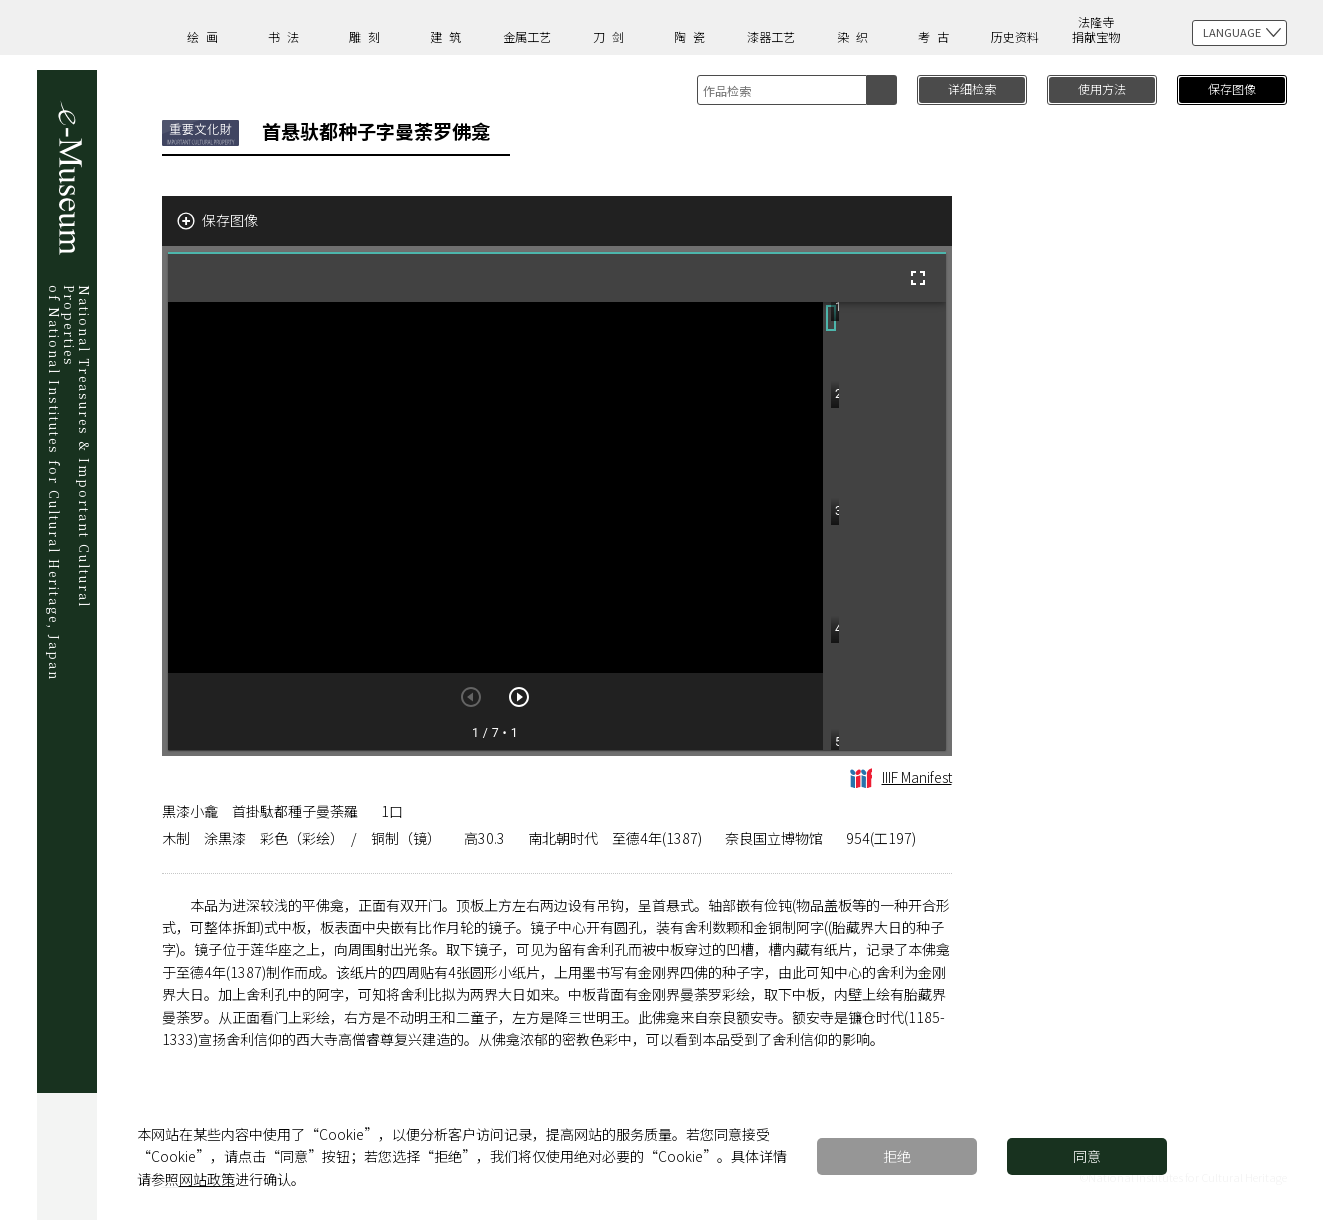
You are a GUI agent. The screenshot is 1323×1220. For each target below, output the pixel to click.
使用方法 (1102, 88)
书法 (287, 36)
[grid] (884, 526)
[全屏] (918, 278)
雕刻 (368, 36)
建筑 (449, 36)
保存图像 (1232, 88)
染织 (856, 36)
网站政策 (207, 1179)
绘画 (206, 36)
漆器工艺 (771, 36)
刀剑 (612, 36)
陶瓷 (693, 36)
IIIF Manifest (901, 777)
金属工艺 (527, 36)
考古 (937, 36)
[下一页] (519, 697)
